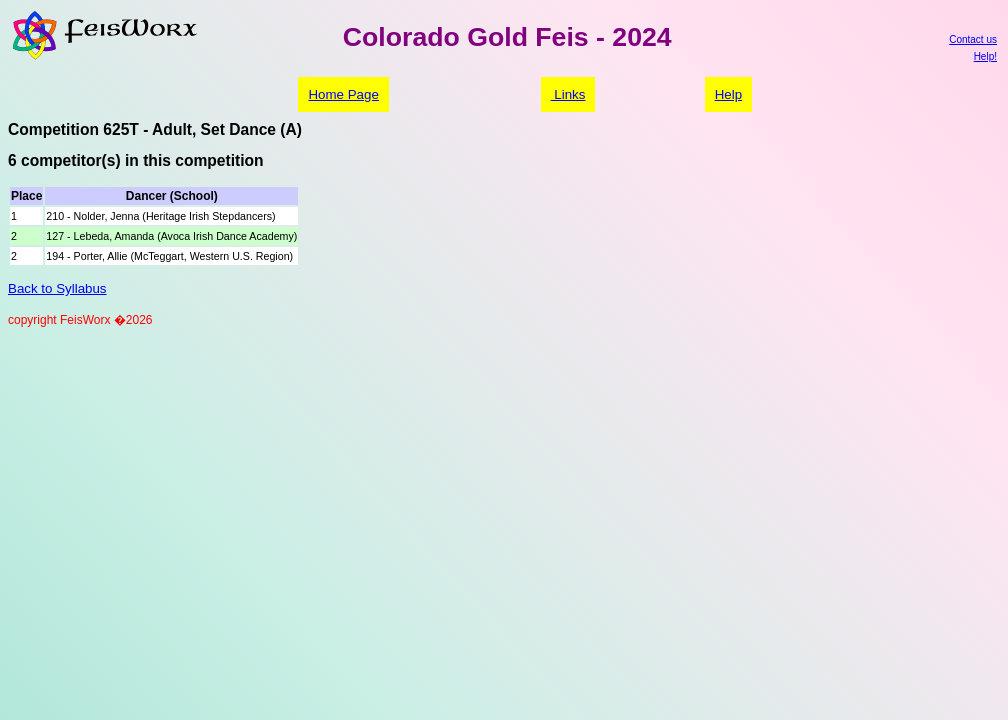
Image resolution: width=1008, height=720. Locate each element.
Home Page (343, 94)
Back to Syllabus (57, 288)
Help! (985, 56)
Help (728, 94)
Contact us (973, 39)
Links (568, 94)
